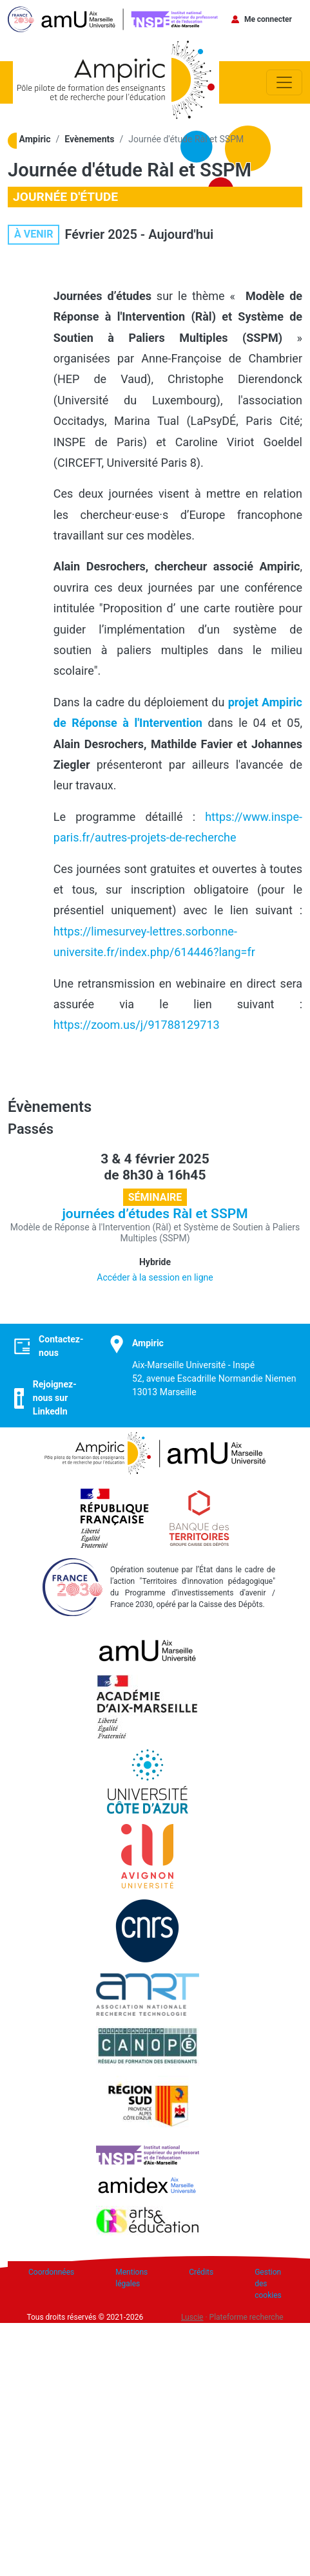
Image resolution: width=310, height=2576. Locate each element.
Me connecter (268, 19)
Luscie (192, 2317)
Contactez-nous (61, 1346)
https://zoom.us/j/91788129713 (136, 1024)
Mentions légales (131, 2278)
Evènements (89, 139)
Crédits (201, 2272)
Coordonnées (51, 2272)
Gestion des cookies (268, 2284)
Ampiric (35, 139)
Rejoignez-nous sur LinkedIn (55, 1397)
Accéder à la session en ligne (155, 1277)
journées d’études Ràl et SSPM (154, 1213)
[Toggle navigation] (284, 82)
